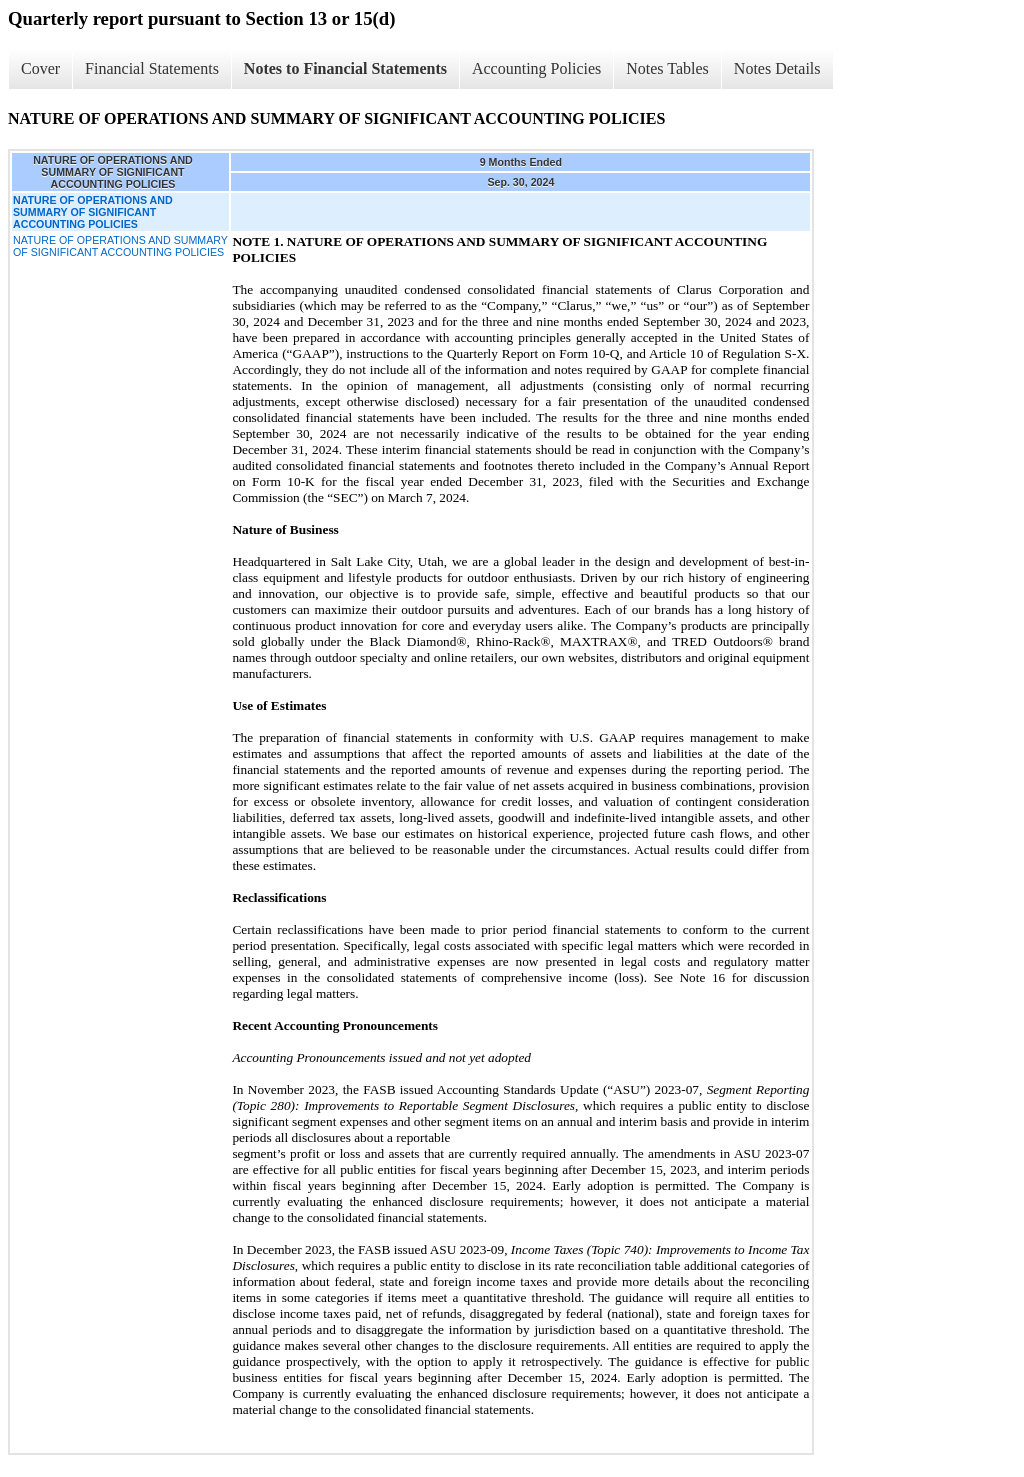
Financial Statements (152, 68)
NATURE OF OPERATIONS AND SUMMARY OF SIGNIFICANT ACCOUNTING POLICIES (120, 246)
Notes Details (777, 68)
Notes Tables (667, 68)
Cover (40, 68)
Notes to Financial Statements (345, 68)
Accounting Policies (536, 68)
